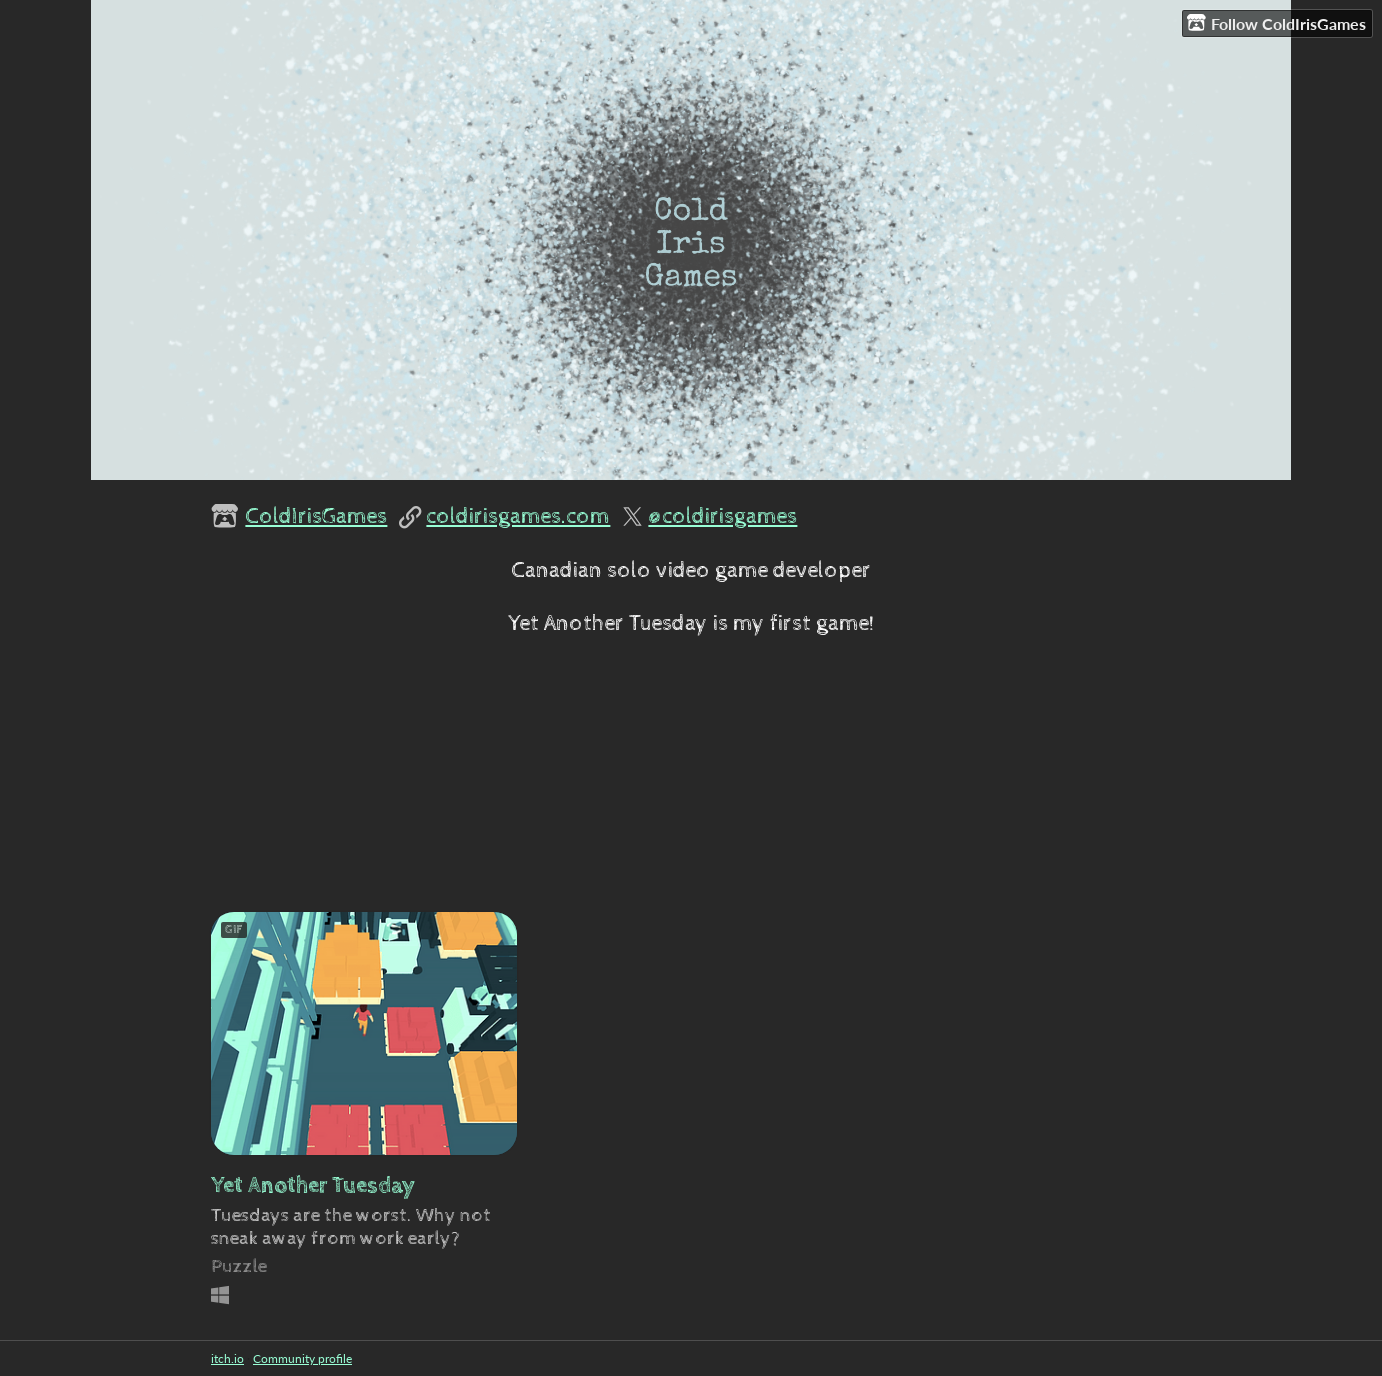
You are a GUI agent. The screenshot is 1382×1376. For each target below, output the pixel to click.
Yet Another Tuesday (313, 1185)
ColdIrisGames (316, 516)
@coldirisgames (722, 516)
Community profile (302, 1358)
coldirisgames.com (518, 516)
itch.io (227, 1358)
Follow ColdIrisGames (1276, 23)
